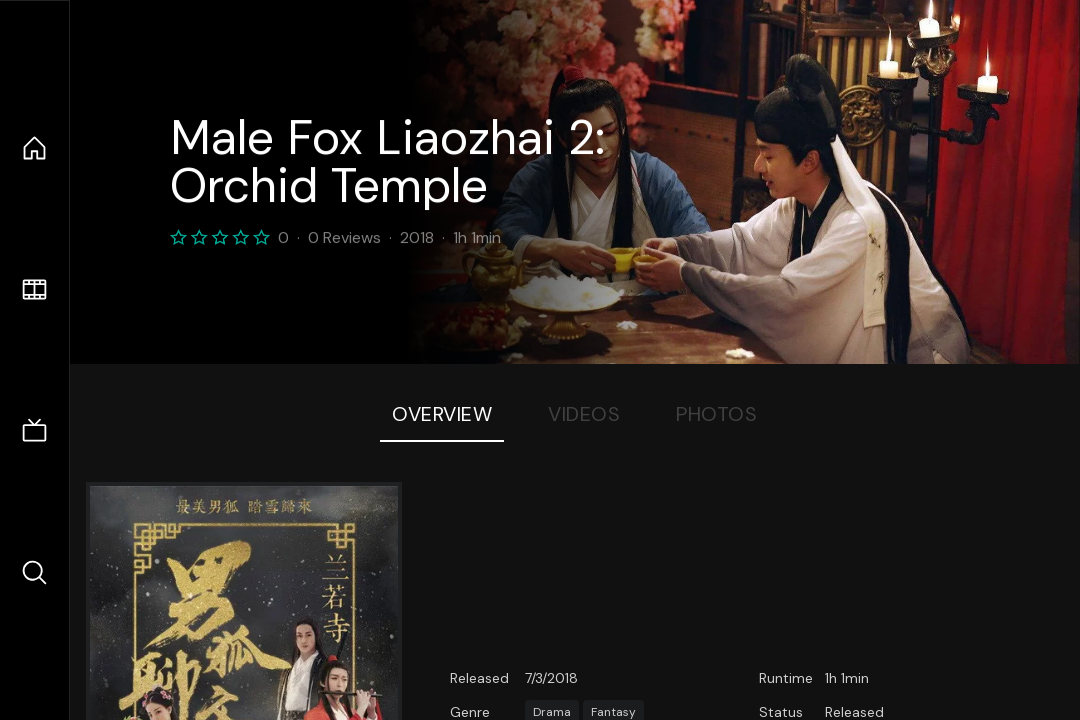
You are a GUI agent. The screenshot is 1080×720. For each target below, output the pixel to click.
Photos (716, 414)
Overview (442, 414)
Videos (584, 414)
